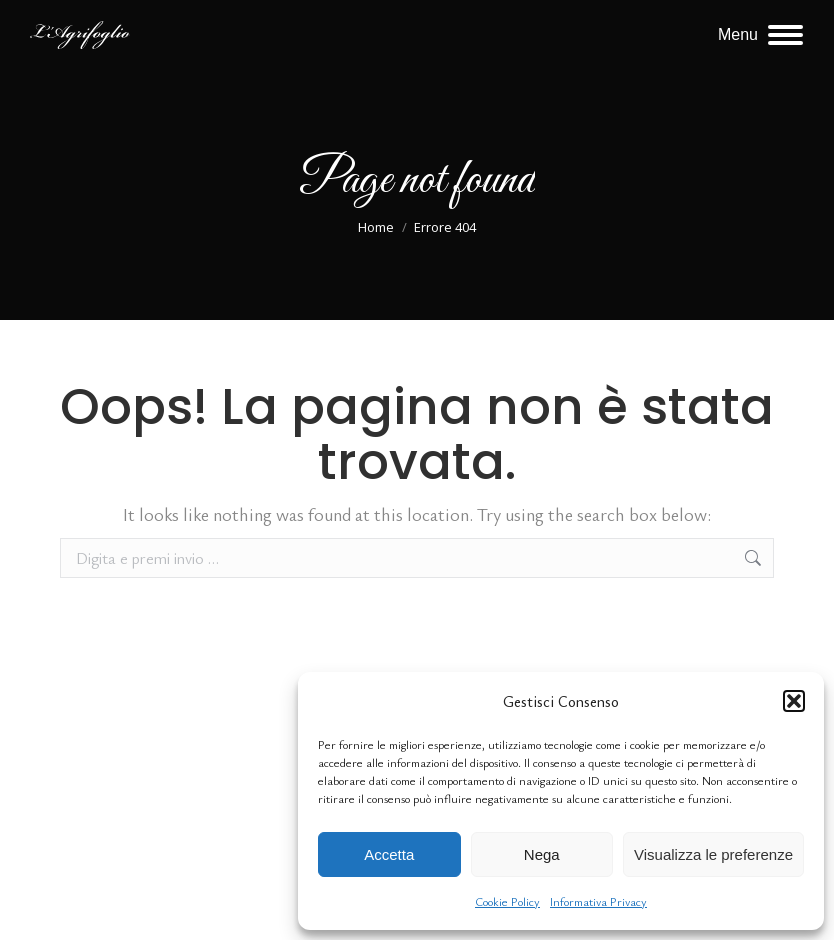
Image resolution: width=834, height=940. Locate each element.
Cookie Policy (507, 901)
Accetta (389, 854)
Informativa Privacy (598, 901)
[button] (794, 701)
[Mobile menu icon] (760, 35)
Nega (542, 854)
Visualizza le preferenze (713, 854)
